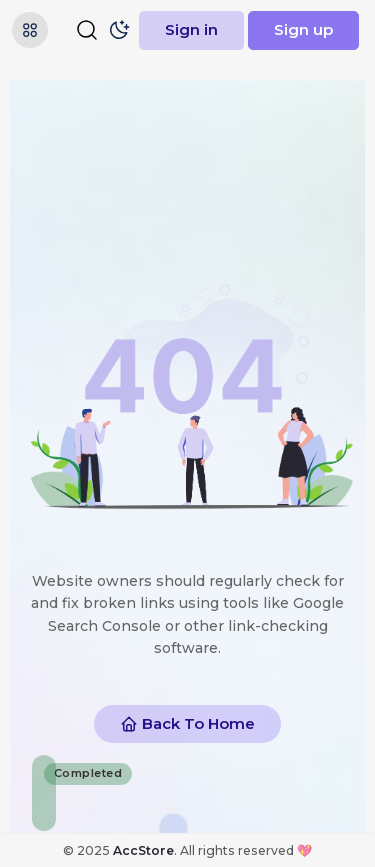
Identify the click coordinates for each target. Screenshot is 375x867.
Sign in (191, 29)
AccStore (143, 850)
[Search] (87, 30)
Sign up (303, 29)
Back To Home (187, 723)
